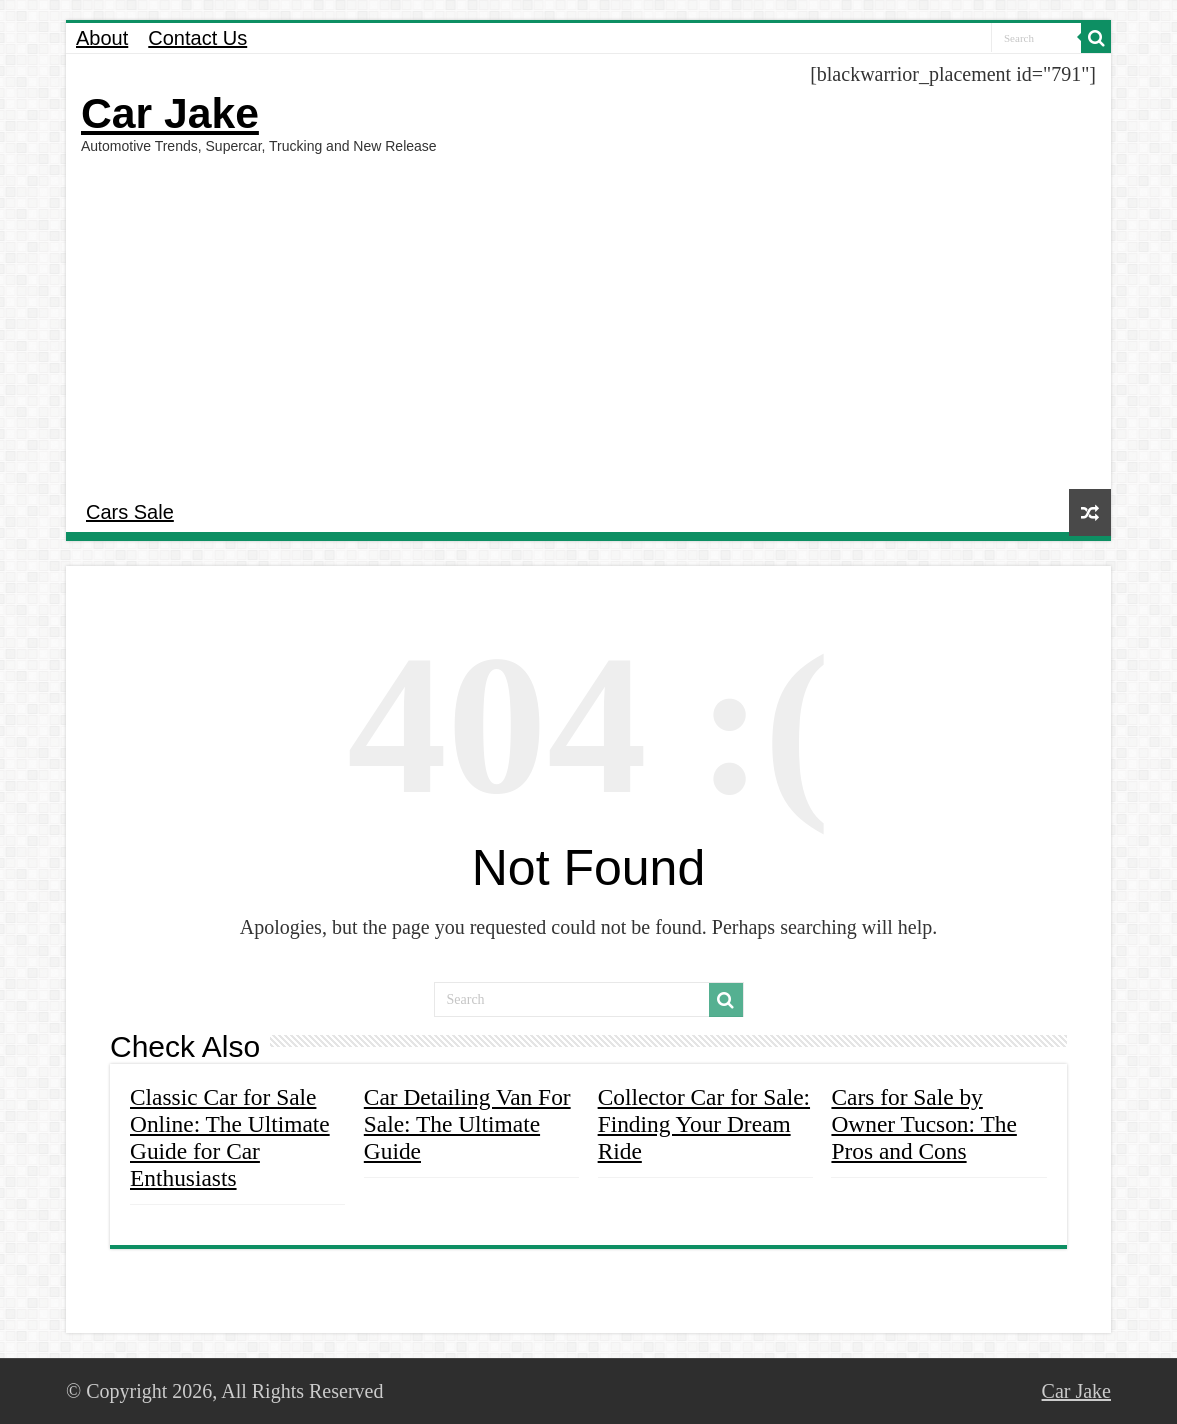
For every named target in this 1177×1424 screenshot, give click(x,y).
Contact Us (197, 38)
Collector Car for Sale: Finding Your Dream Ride (704, 1124)
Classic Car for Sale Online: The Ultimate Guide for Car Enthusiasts (230, 1137)
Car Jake (170, 113)
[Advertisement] (588, 319)
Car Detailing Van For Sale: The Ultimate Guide (467, 1124)
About (102, 38)
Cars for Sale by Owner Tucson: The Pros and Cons (923, 1124)
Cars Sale (130, 512)
